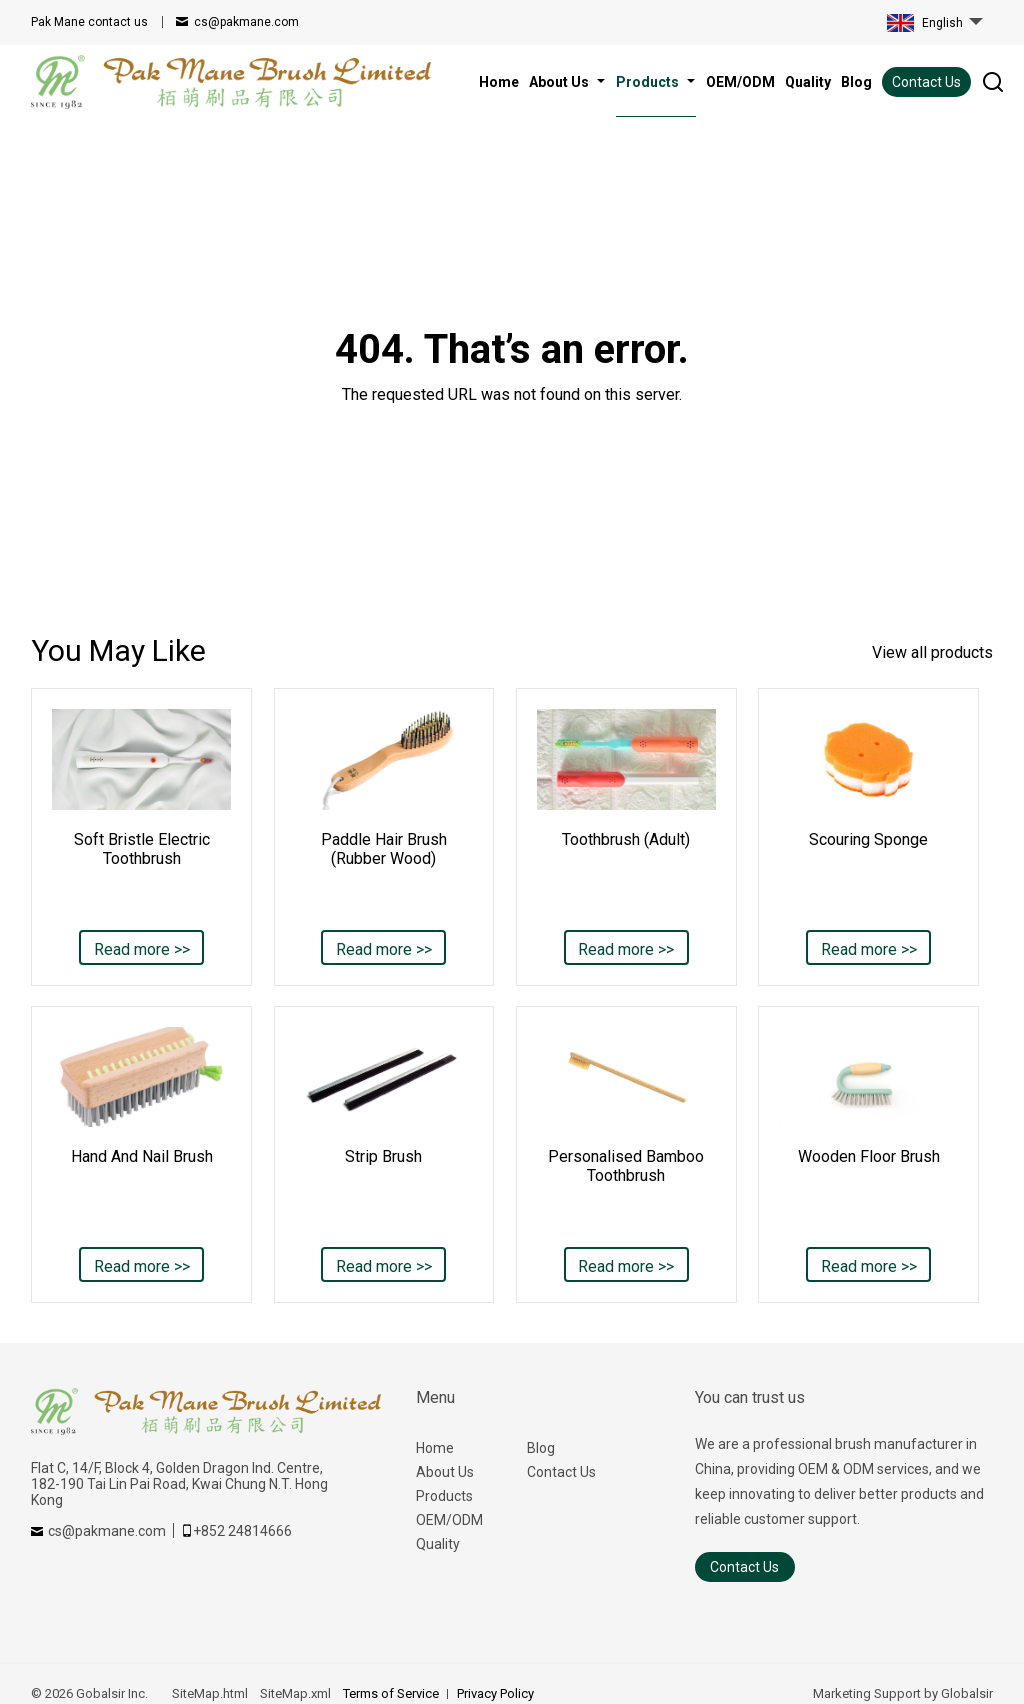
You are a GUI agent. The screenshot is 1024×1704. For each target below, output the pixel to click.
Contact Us (926, 82)
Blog (541, 1448)
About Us (445, 1472)
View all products (932, 652)
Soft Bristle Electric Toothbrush (142, 849)
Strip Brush (383, 1156)
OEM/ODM (449, 1520)
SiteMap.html (210, 1693)
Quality (438, 1544)
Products (444, 1496)
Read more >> (142, 949)
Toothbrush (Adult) (626, 839)
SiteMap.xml (295, 1693)
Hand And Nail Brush (142, 1156)
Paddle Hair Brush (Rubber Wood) (384, 849)
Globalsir (967, 1693)
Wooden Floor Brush (869, 1156)
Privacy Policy (495, 1693)
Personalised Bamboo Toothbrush (626, 1166)
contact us (89, 22)
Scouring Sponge (868, 839)
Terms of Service (391, 1693)
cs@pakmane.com (246, 22)
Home (435, 1448)
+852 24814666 (242, 1531)
